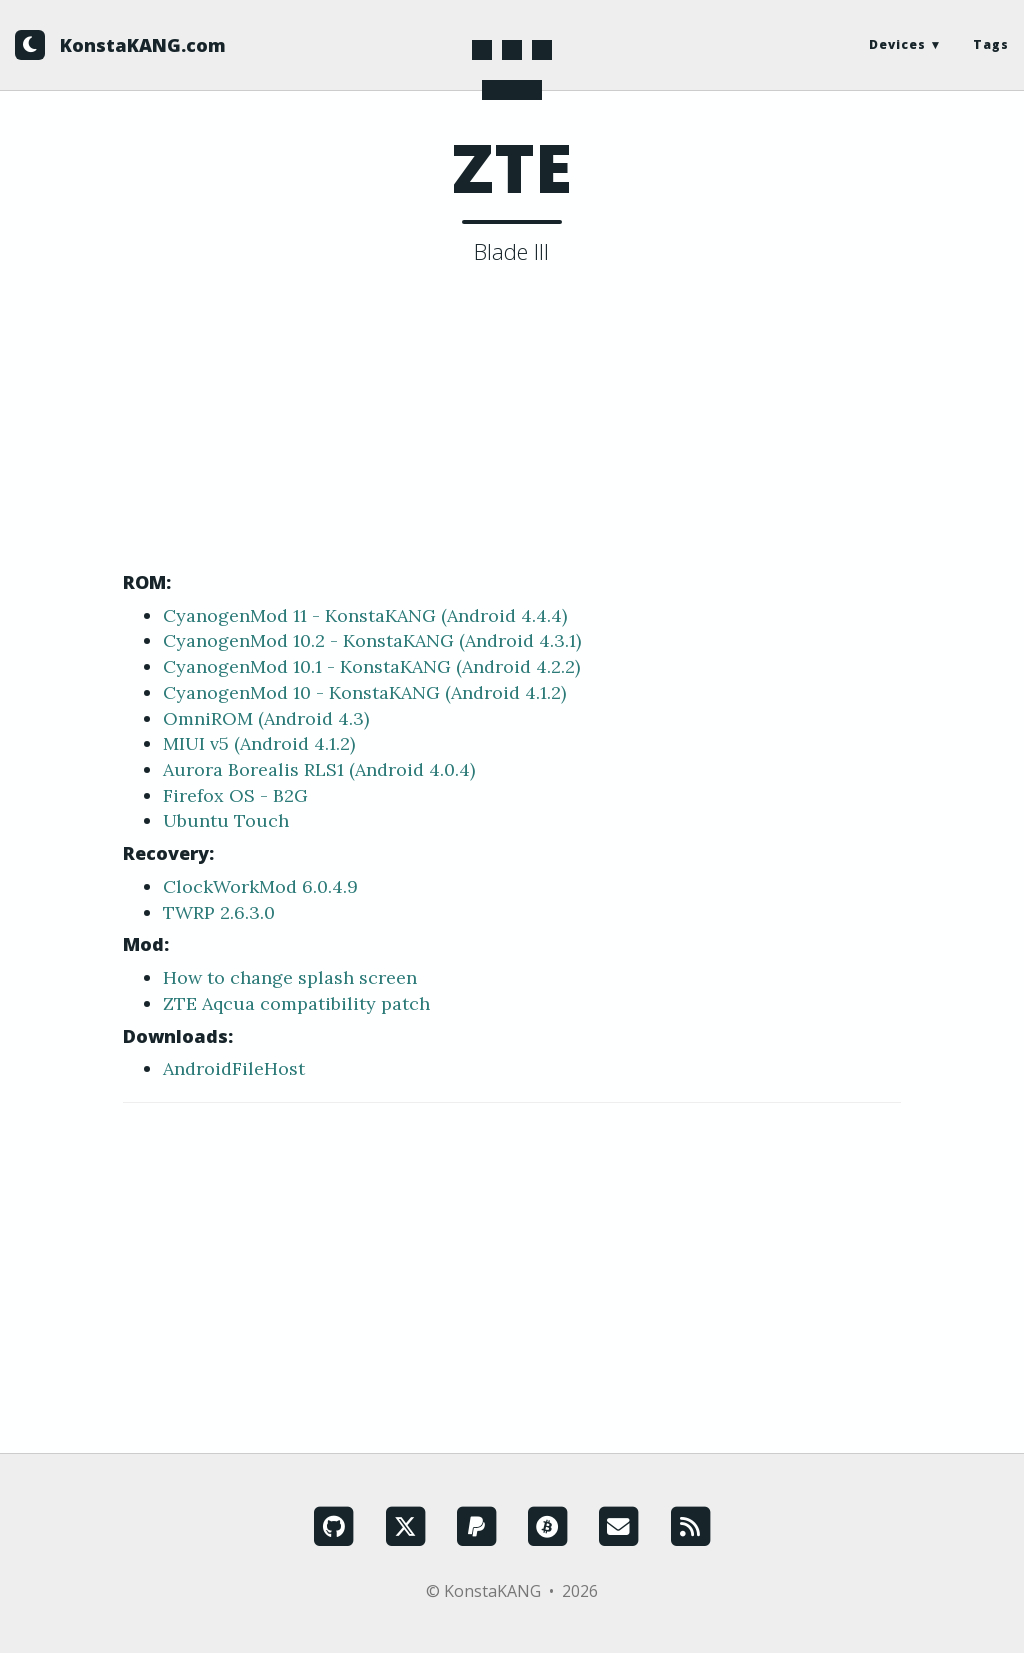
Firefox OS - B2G (235, 795)
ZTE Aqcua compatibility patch (296, 1003)
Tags (991, 44)
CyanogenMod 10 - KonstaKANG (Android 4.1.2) (364, 692)
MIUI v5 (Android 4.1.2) (259, 743)
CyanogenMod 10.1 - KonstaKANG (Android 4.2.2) (371, 666)
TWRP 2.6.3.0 (219, 912)
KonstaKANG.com (143, 45)
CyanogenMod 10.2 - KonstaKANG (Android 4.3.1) (372, 640)
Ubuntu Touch (226, 820)
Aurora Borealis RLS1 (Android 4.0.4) (319, 769)
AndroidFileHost (234, 1068)
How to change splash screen (290, 977)
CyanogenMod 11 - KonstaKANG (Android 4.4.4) (365, 615)
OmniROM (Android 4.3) (266, 718)
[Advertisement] (512, 423)
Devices (897, 44)
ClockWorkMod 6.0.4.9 (260, 886)
